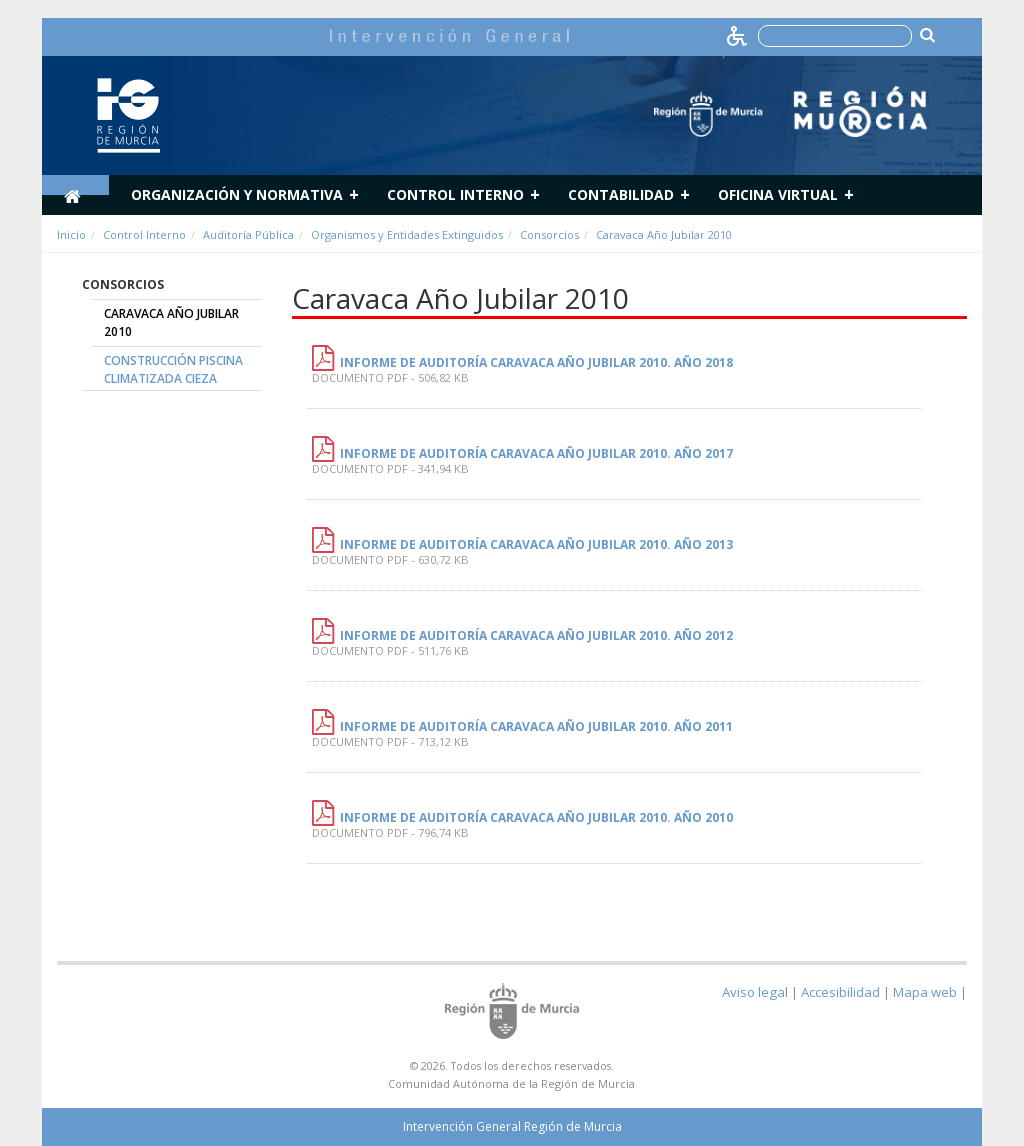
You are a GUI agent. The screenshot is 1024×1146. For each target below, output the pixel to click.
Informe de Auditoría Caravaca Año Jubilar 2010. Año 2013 (536, 544)
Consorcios (549, 234)
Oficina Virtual (778, 194)
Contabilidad (621, 194)
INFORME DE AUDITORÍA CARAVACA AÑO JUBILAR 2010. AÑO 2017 (536, 453)
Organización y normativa (237, 194)
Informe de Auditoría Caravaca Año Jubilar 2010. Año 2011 (536, 726)
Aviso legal (755, 992)
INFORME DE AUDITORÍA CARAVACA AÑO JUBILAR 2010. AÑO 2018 (536, 362)
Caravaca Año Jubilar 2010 (664, 234)
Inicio (71, 234)
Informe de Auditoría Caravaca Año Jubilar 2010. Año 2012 (536, 635)
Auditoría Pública (248, 234)
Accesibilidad (840, 992)
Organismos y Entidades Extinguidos (407, 234)
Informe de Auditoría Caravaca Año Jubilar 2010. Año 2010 (536, 817)
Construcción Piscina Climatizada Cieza (173, 369)
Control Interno (455, 194)
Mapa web (925, 992)
